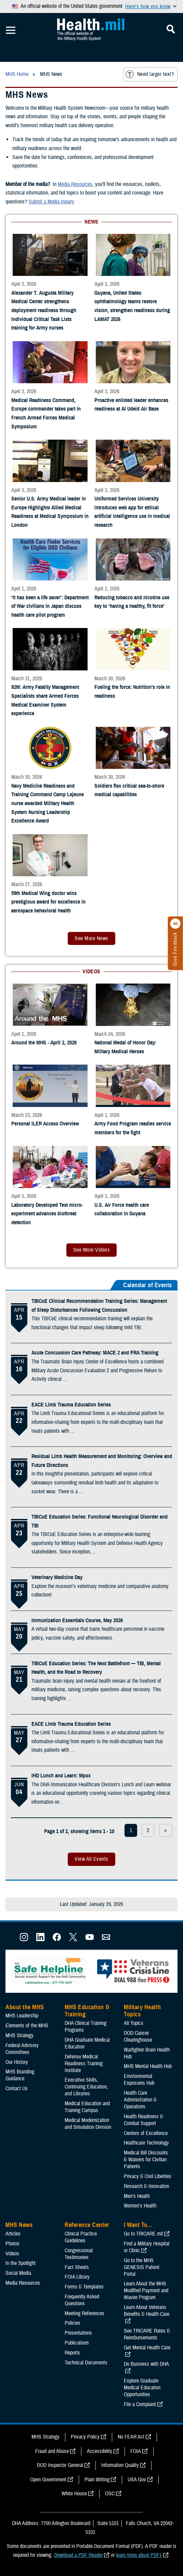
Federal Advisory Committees (22, 2049)
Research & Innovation (146, 2186)
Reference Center (87, 2225)
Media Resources (75, 184)
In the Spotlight (20, 2263)
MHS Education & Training (87, 2010)
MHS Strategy (19, 2035)
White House (74, 2493)
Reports (72, 2352)
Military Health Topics (142, 2010)
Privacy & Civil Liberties (147, 2176)
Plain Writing (96, 2479)
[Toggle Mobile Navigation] (10, 30)
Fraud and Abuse (52, 2451)
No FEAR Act (131, 2436)
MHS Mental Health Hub (148, 2066)
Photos (12, 2243)
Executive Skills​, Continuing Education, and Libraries (86, 2087)
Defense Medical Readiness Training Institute (84, 2063)
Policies (72, 2323)
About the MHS (24, 2007)
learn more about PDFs (139, 2555)
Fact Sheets (77, 2267)
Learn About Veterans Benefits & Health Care (146, 2311)
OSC (110, 2493)
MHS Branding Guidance (19, 2075)
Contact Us (16, 2088)
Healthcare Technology (146, 2142)
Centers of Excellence (146, 2133)
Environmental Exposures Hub (139, 2079)
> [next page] (165, 1830)
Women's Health (140, 2205)
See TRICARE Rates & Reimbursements (147, 2334)
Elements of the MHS (26, 2025)
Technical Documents (86, 2362)
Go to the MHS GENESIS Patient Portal (141, 2267)
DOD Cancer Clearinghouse (138, 2036)
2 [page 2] (148, 1830)
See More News (91, 938)
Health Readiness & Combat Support (143, 2120)
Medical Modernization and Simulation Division (88, 2124)
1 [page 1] (131, 1830)
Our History (16, 2062)
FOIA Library (77, 2276)
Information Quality (120, 2465)
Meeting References (84, 2313)
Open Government (48, 2479)
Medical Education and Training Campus (87, 2107)
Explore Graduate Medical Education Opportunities (142, 2387)
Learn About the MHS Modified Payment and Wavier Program (146, 2290)
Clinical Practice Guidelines (81, 2237)
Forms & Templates (84, 2286)
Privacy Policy (85, 2436)
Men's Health (137, 2196)
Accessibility (99, 2451)
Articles (13, 2233)
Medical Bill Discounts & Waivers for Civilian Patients (146, 2159)
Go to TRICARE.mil (143, 2233)
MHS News (18, 2225)
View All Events (91, 1859)
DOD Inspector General (60, 2465)
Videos (12, 2253)
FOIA (135, 2451)
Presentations (78, 2333)
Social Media (18, 2273)
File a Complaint (140, 2404)
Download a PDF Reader (78, 2555)
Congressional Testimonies (79, 2254)
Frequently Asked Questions (82, 2300)
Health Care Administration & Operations (140, 2100)
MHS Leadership (21, 2015)
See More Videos (91, 1249)
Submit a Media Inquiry (51, 201)
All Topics (133, 2023)
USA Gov (137, 2479)
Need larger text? (150, 74)
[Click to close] (175, 924)
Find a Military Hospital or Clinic (146, 2247)
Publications (77, 2342)
